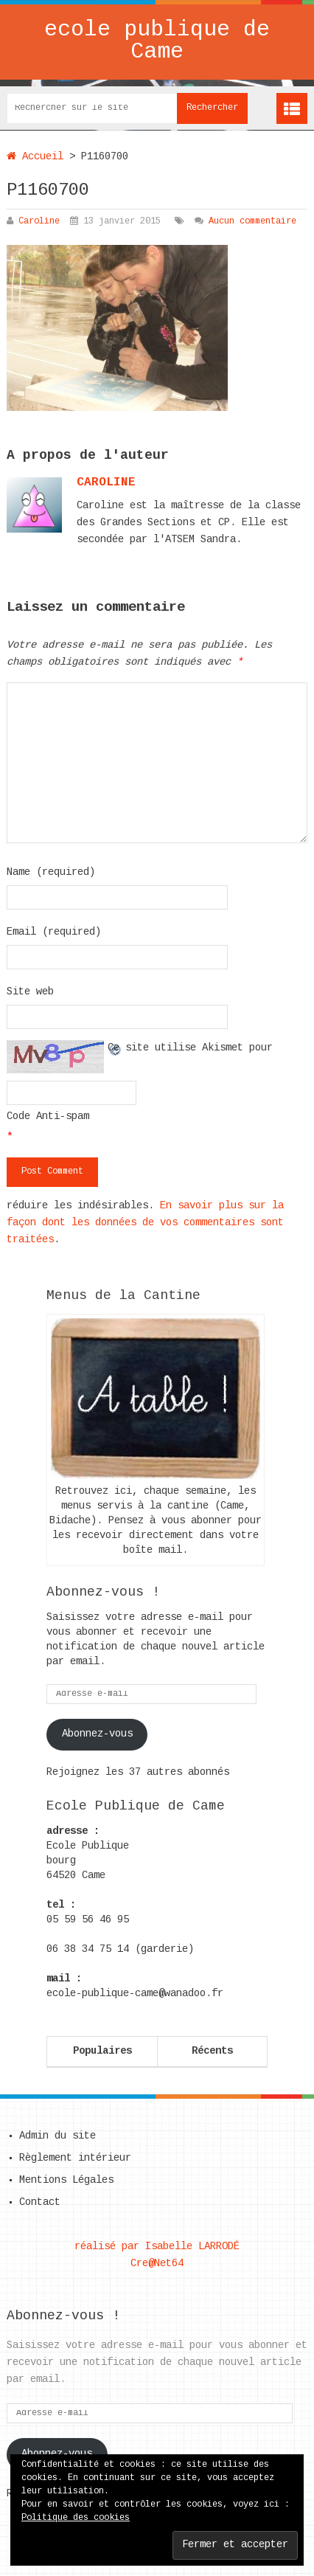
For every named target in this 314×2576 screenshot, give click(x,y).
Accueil (35, 157)
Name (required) (51, 872)
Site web (30, 992)
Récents (212, 2051)
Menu (291, 108)
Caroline (39, 221)
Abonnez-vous (97, 1734)
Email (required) (54, 932)
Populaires (102, 2051)
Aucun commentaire (252, 221)
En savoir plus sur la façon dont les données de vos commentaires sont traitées (145, 1223)
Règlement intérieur (75, 2158)
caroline (106, 483)
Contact (39, 2202)
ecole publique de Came (157, 42)
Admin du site (57, 2136)
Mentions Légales (66, 2180)
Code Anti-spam (48, 1116)
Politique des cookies (75, 2518)
